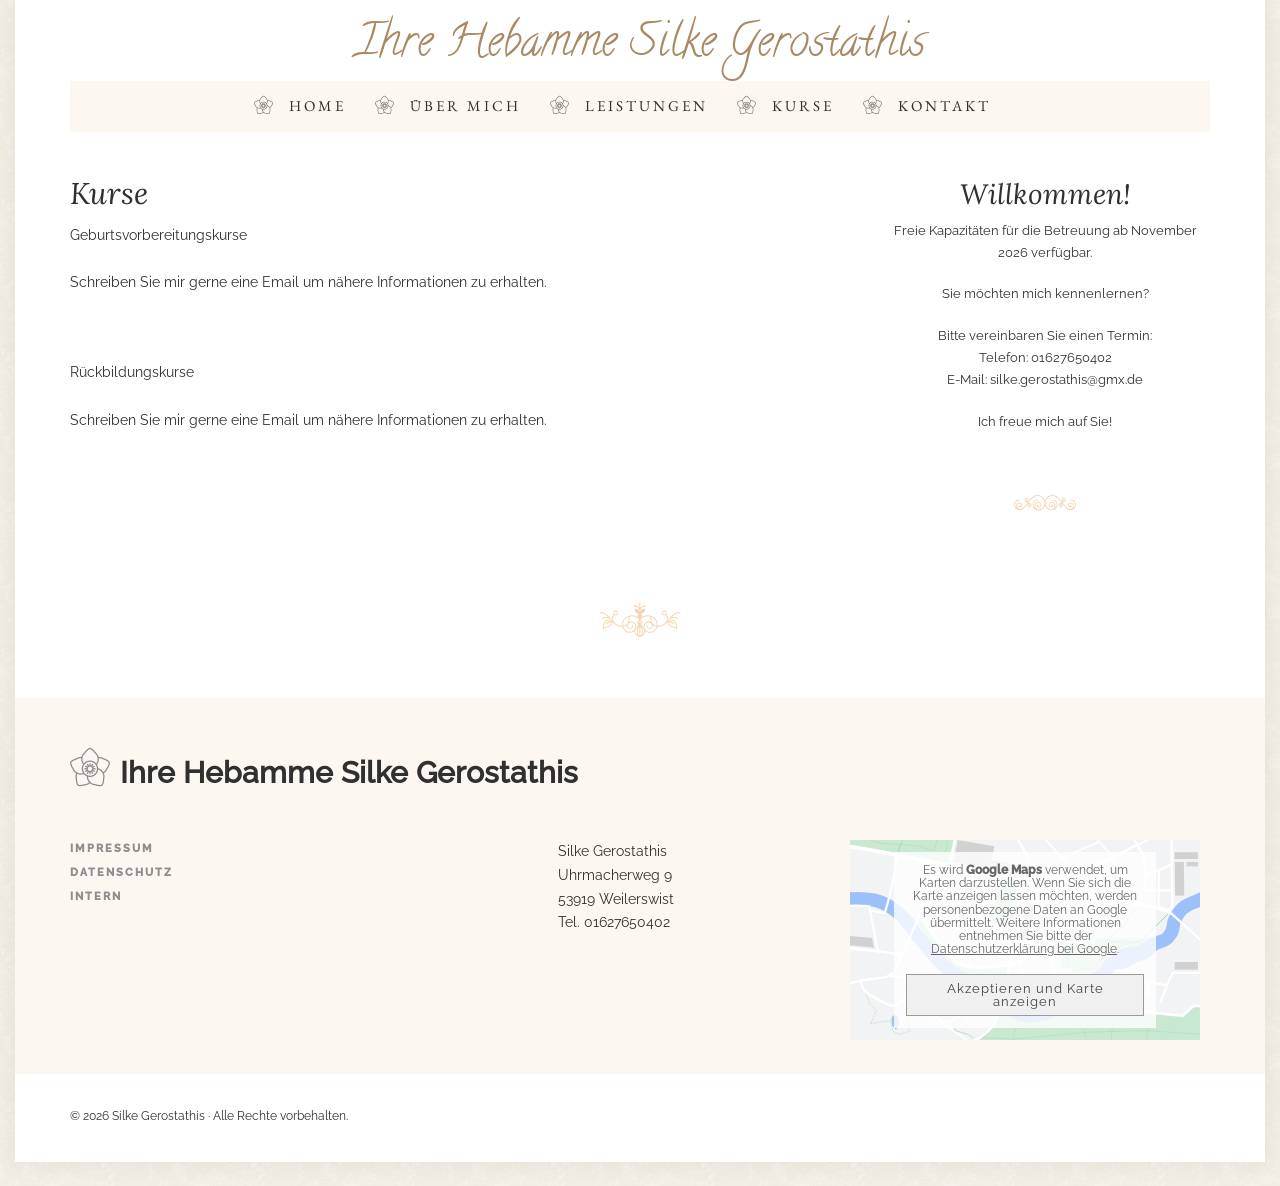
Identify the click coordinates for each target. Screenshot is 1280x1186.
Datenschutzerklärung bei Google (1024, 949)
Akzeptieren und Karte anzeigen (1025, 995)
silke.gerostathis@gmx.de (1066, 379)
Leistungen (646, 105)
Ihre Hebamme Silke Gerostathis (640, 45)
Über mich (465, 105)
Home (317, 105)
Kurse (803, 105)
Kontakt (944, 105)
